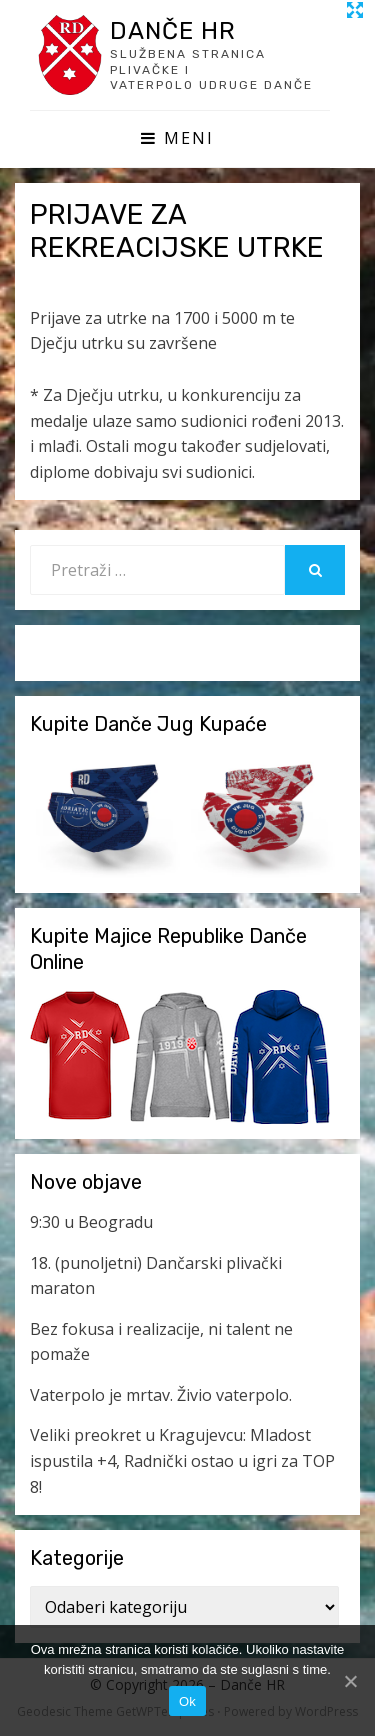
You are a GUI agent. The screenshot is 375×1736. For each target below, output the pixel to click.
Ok (187, 1701)
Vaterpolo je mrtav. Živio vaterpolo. (161, 1395)
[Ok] (350, 1681)
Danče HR (173, 31)
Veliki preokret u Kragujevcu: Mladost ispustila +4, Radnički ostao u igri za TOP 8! (182, 1460)
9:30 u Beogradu (91, 1222)
